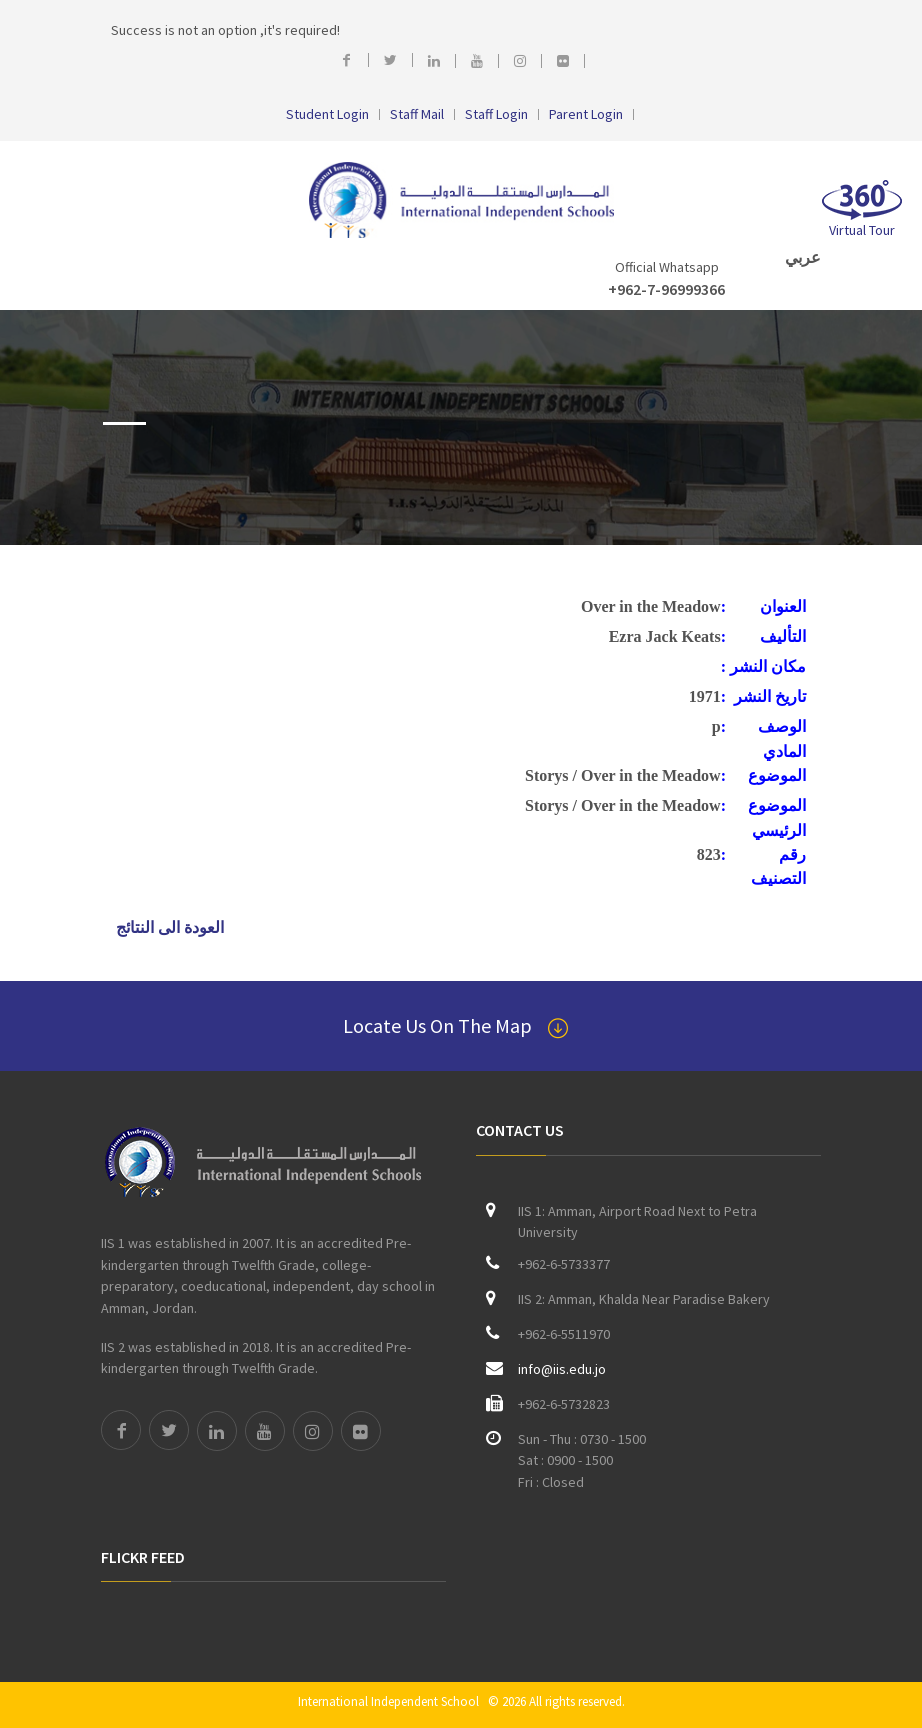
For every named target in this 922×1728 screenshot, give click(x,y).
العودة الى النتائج (170, 927)
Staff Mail (417, 114)
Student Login (327, 114)
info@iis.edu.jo (562, 1369)
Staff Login (496, 114)
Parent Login (586, 114)
